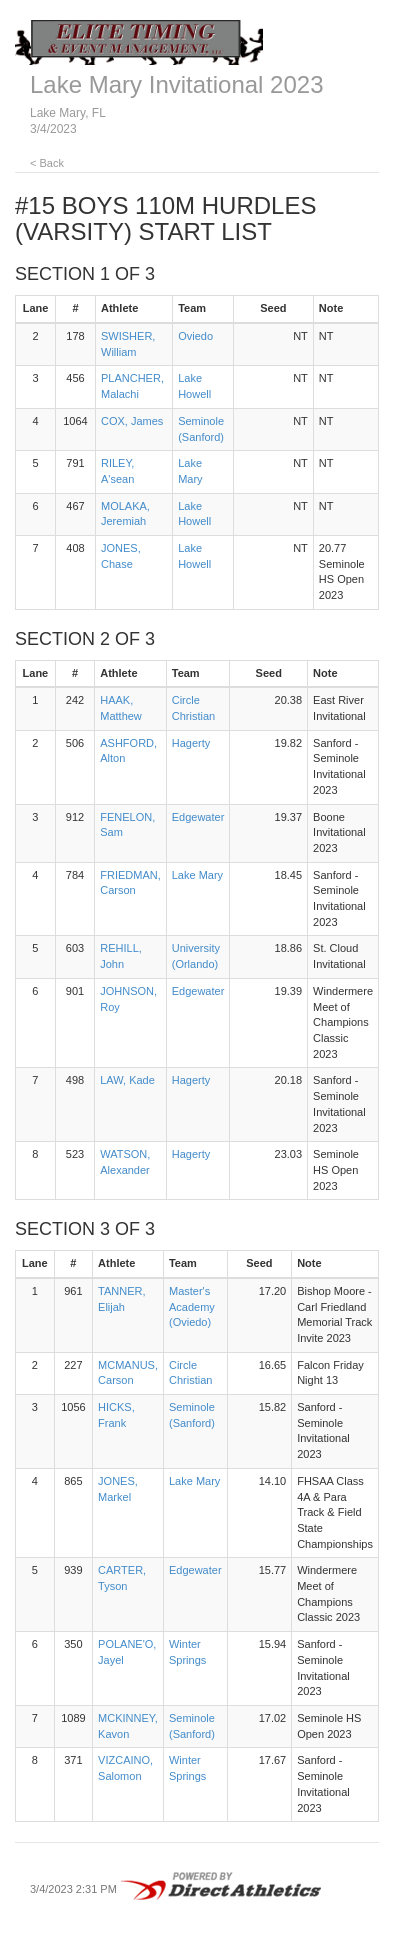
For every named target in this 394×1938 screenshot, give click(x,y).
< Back (47, 163)
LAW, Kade (127, 1080)
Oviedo (195, 336)
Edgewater (198, 817)
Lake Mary (197, 875)
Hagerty (191, 743)
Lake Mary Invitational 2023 (177, 84)
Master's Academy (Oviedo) (192, 1306)
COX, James (132, 421)
